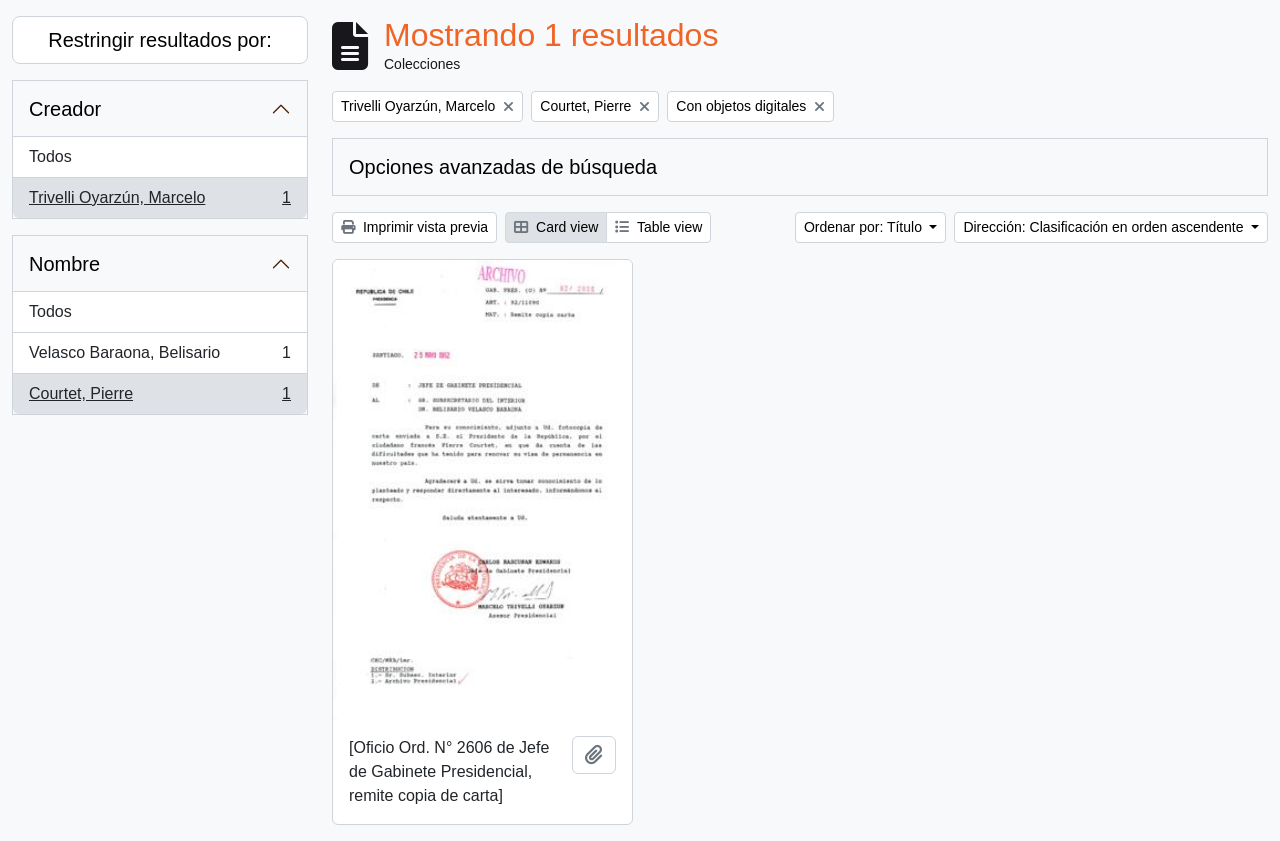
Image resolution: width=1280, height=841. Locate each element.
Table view (658, 227)
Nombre (64, 264)
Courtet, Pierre (159, 398)
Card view (556, 227)
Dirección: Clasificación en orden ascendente (1105, 227)
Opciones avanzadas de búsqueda (503, 167)
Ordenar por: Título (865, 227)
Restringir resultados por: (159, 40)
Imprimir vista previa (414, 227)
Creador (65, 109)
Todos (50, 156)
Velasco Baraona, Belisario (159, 357)
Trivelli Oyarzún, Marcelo (159, 202)
